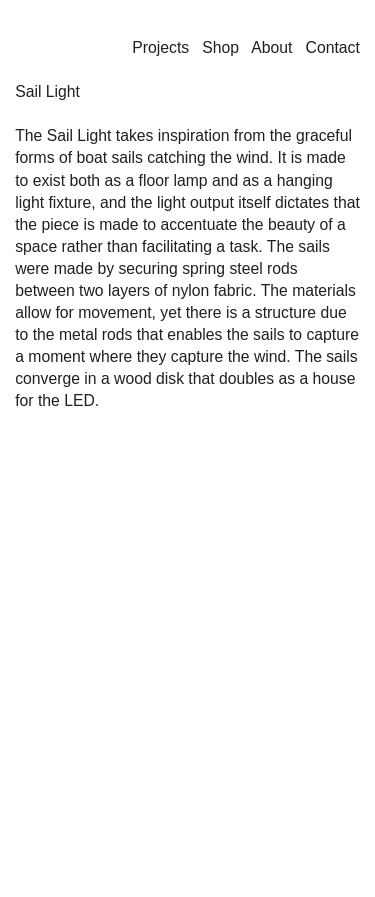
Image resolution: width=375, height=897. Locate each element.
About (271, 47)
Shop (220, 47)
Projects (160, 47)
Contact (333, 47)
